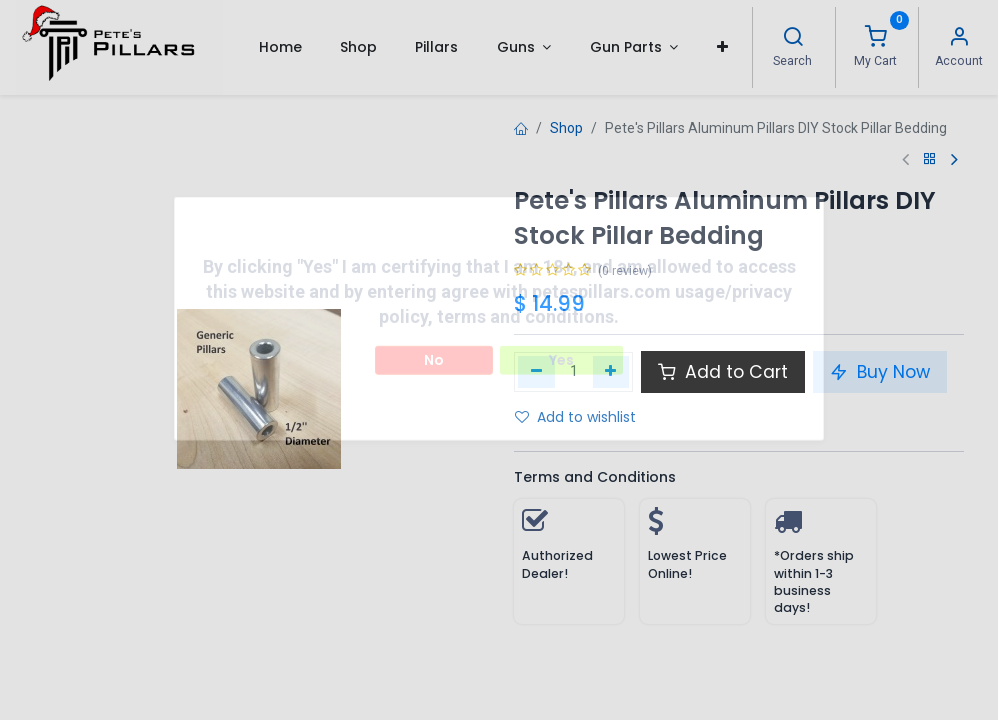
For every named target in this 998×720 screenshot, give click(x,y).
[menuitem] (279, 47)
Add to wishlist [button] (575, 417)
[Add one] (611, 372)
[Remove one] (536, 372)
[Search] (793, 39)
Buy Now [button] (880, 372)
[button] (721, 47)
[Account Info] (959, 39)
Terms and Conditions (595, 477)
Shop (566, 128)
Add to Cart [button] (723, 372)
